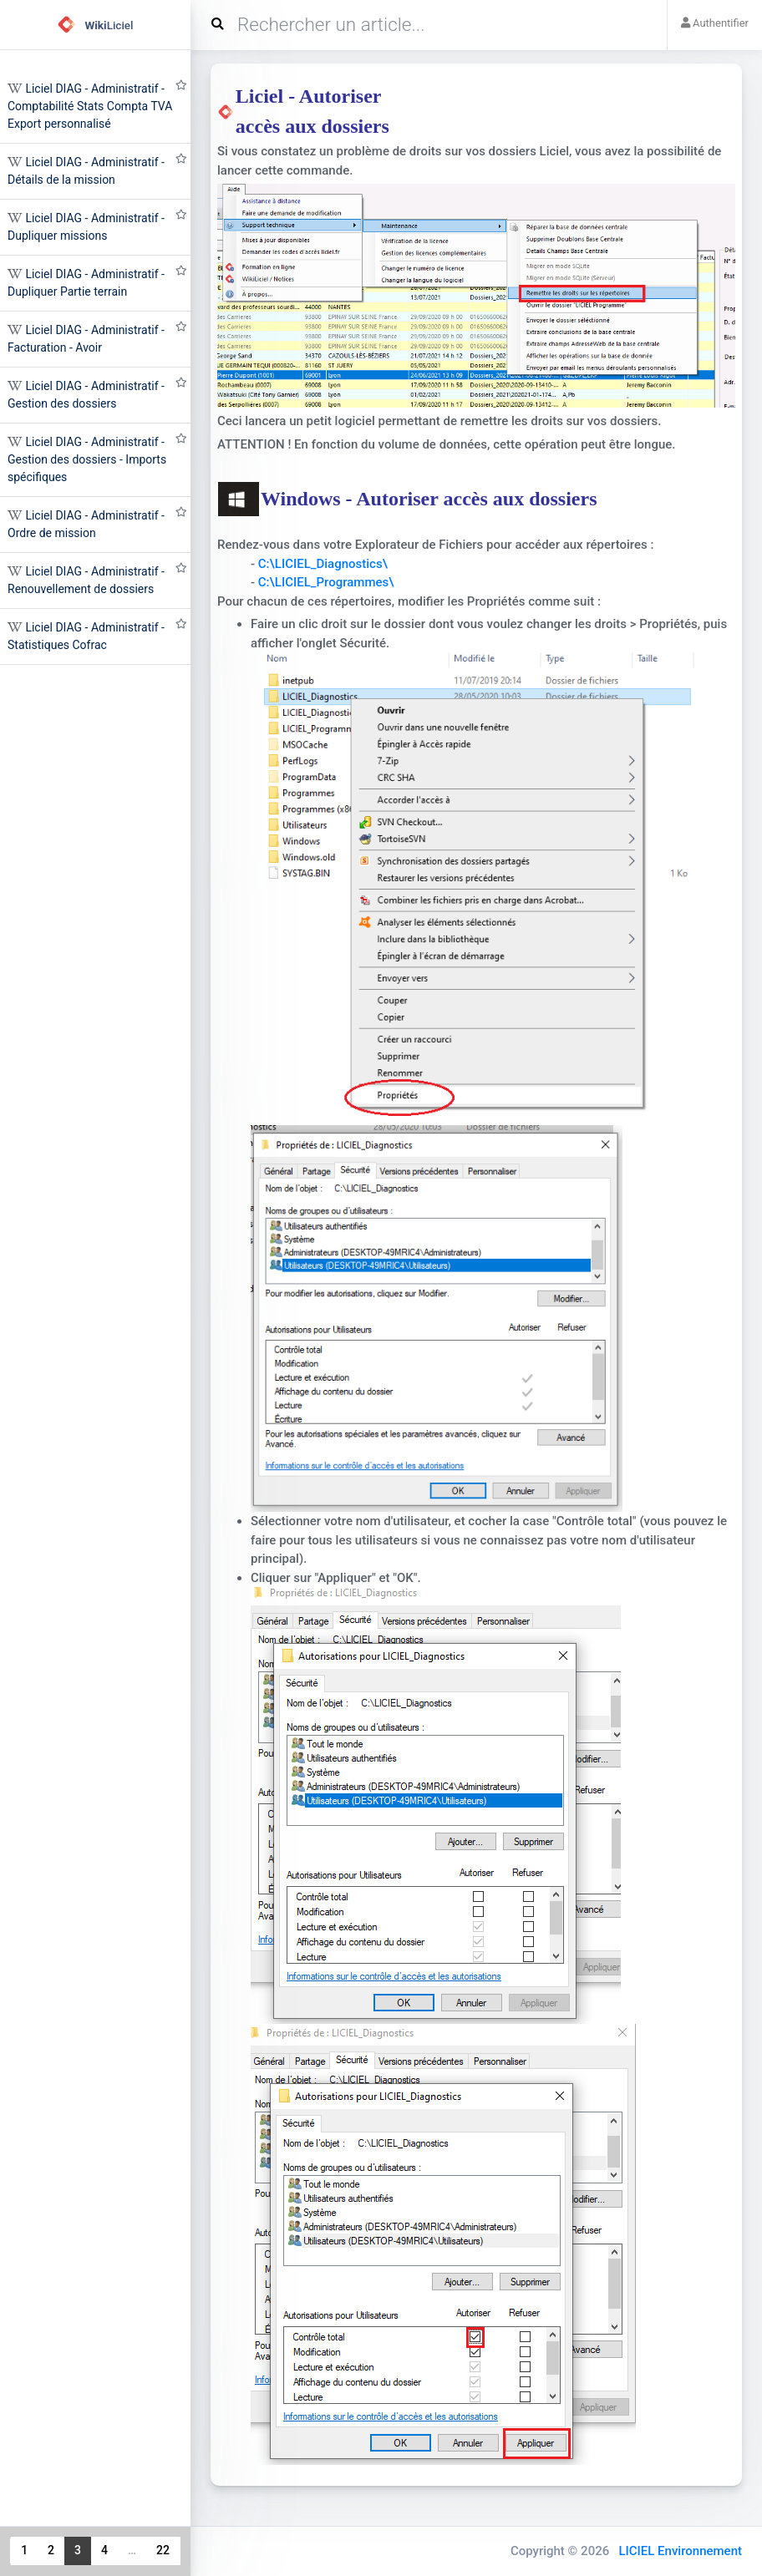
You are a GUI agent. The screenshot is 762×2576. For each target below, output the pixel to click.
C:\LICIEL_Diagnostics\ (323, 563)
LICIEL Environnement (680, 2550)
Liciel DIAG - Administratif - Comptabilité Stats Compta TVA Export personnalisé (90, 106)
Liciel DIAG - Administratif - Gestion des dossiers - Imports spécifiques (87, 459)
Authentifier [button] (715, 23)
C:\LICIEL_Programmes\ (326, 582)
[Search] (435, 25)
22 (163, 2550)
